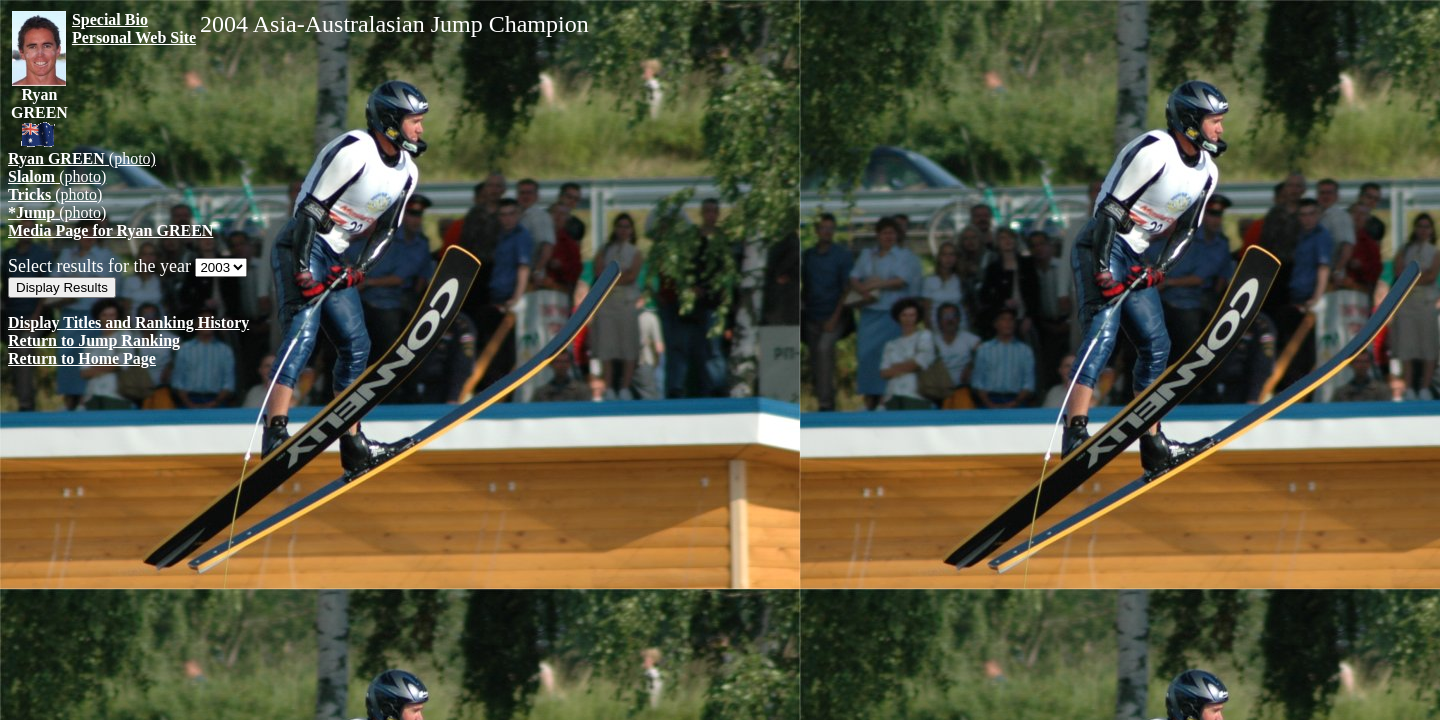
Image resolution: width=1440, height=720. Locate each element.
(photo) (82, 158)
